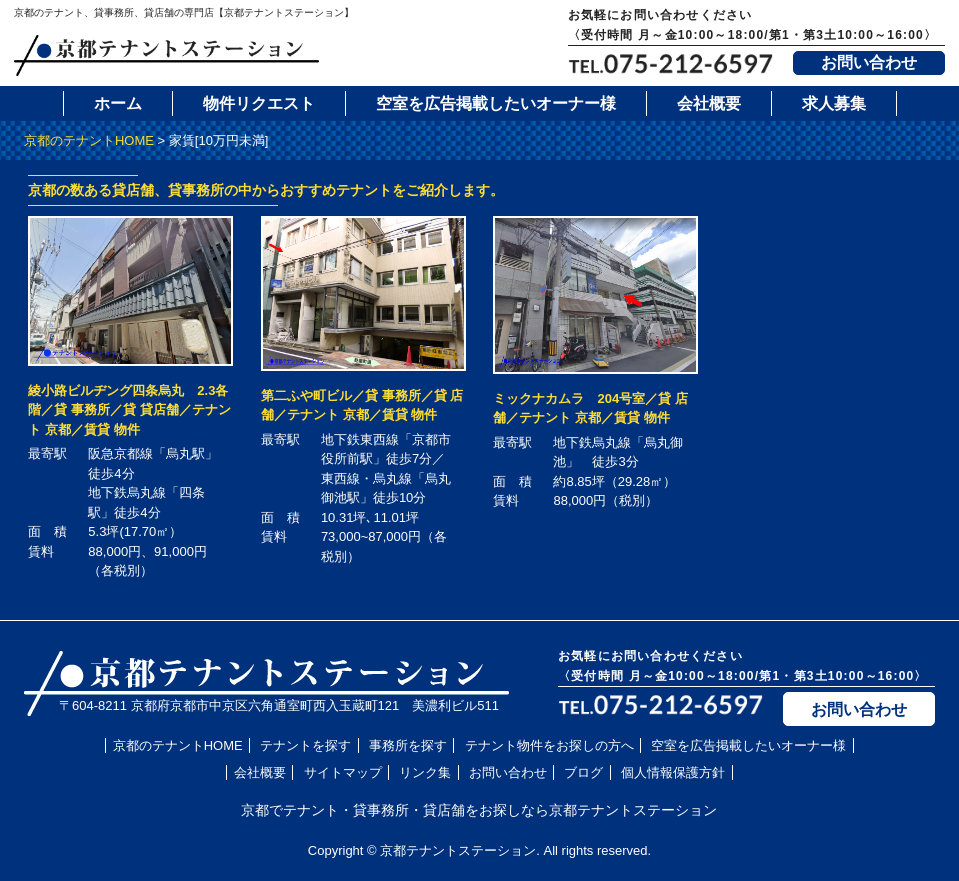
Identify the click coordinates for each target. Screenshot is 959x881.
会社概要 (709, 103)
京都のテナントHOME (89, 140)
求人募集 (834, 103)
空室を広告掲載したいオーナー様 (496, 103)
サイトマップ (343, 772)
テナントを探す (305, 745)
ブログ (583, 772)
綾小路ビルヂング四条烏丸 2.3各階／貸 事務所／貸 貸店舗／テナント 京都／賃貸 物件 (129, 410)
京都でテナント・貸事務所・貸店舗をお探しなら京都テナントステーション (479, 810)
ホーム (118, 103)
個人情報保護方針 (673, 772)
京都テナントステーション (458, 850)
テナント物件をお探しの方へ (549, 745)
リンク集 (425, 772)
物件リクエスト (259, 103)
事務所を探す (408, 745)
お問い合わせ (869, 62)
